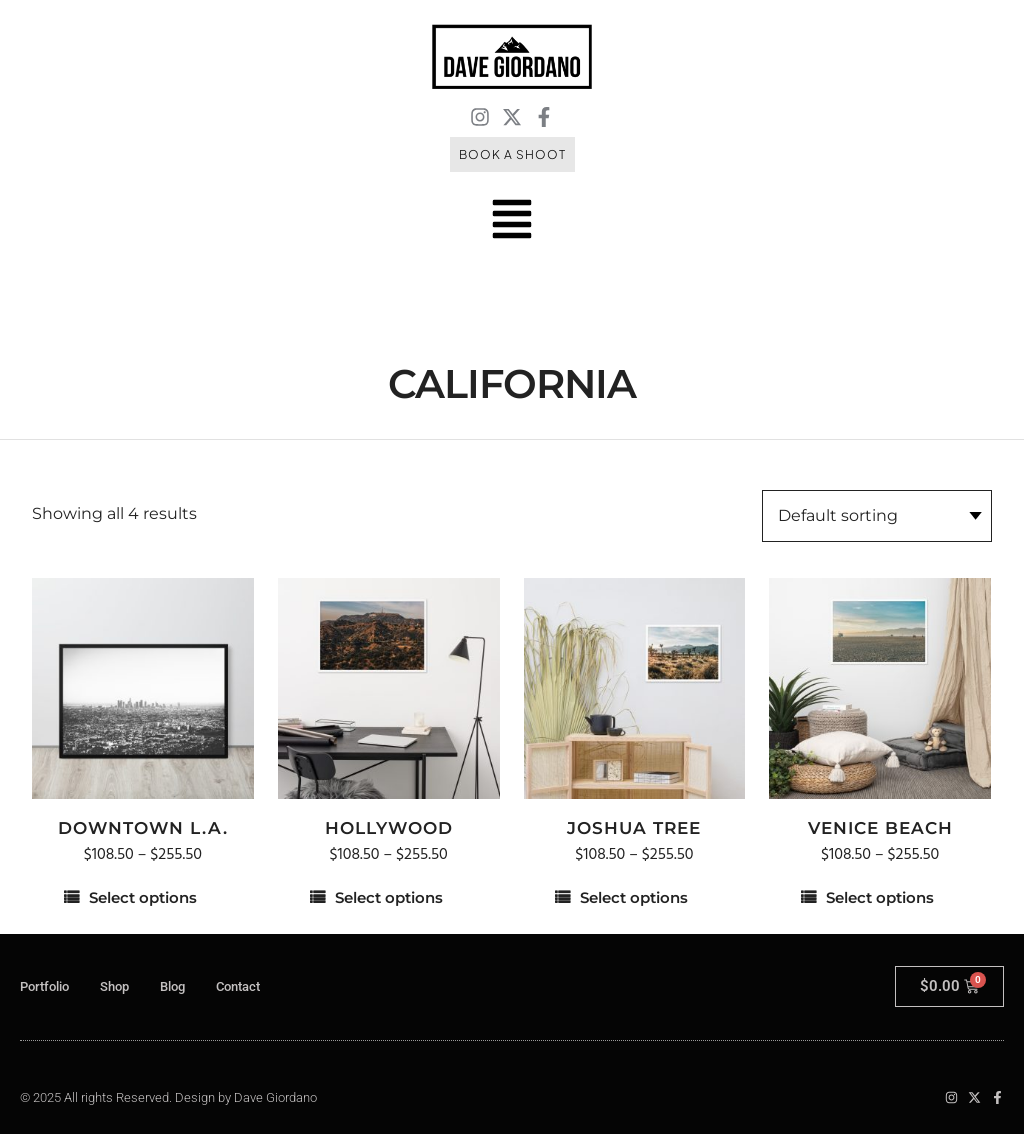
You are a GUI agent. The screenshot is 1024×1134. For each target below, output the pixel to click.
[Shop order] (877, 516)
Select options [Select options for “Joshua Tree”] (634, 897)
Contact (238, 986)
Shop (114, 986)
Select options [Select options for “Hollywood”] (389, 897)
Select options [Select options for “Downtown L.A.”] (143, 897)
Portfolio (44, 986)
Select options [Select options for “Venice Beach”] (880, 897)
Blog (172, 986)
